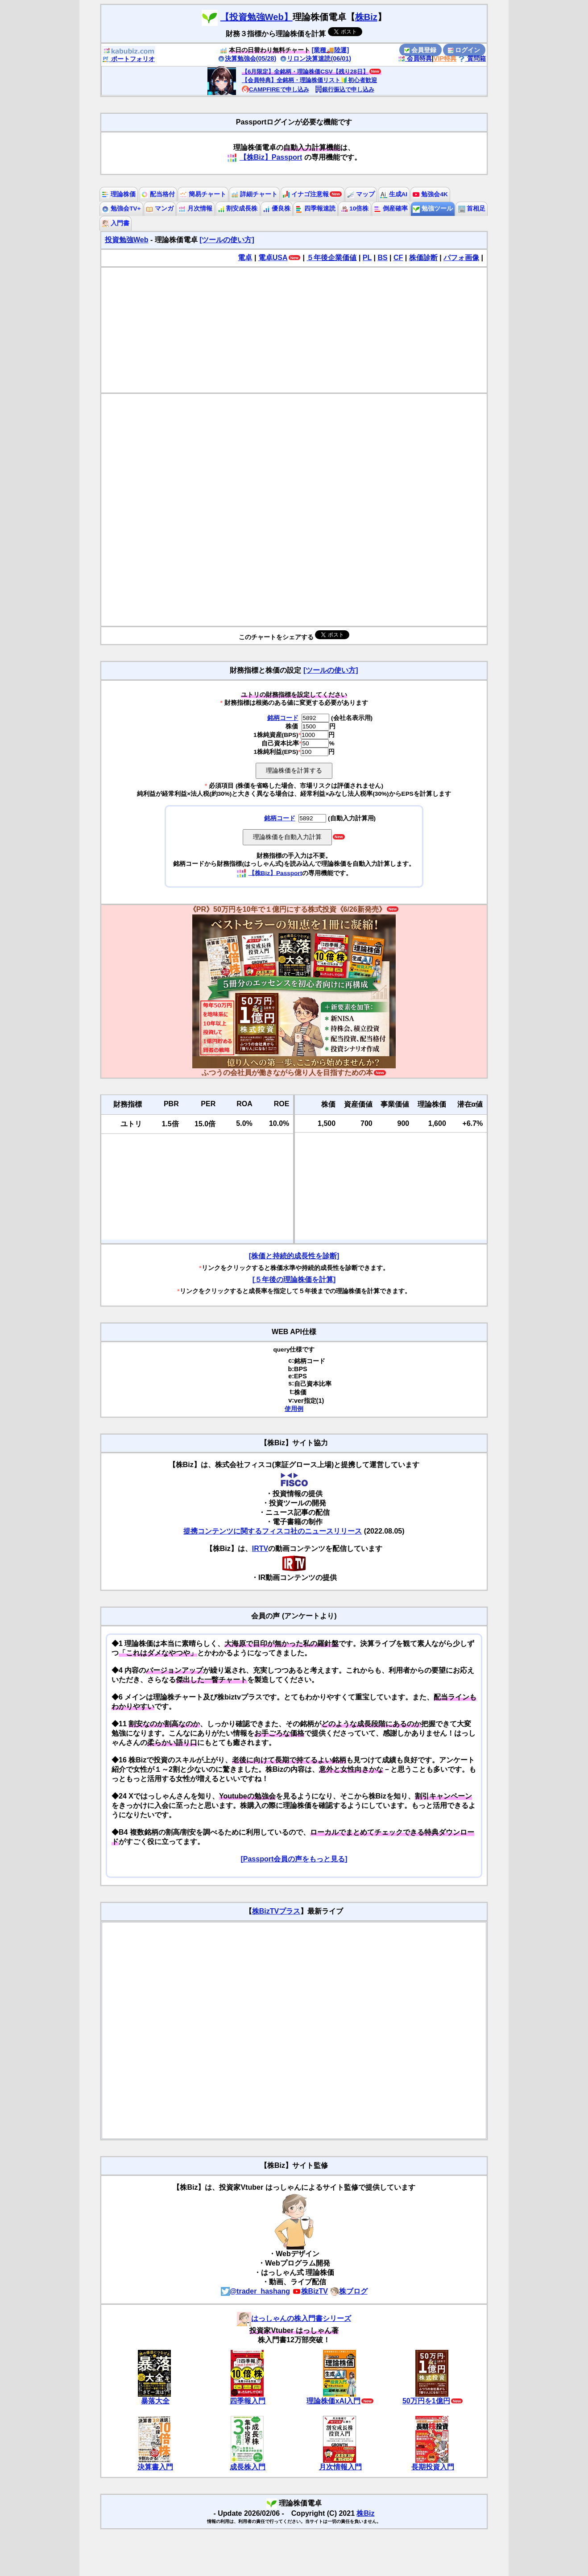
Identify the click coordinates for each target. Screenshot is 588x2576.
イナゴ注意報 (306, 194)
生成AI (393, 194)
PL (367, 257)
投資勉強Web (126, 240)
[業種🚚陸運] (330, 50)
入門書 (115, 223)
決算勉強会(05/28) (247, 58)
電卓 (245, 257)
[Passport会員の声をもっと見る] (293, 1859)
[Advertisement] (294, 330)
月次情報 (195, 208)
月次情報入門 (340, 2467)
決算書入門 (155, 2467)
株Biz (366, 17)
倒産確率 (391, 208)
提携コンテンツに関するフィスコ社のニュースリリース (272, 1531)
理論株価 (119, 194)
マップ (361, 194)
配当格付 (158, 194)
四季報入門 (247, 2401)
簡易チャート (203, 194)
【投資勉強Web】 (256, 17)
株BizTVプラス (276, 1911)
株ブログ (349, 2291)
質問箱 (472, 58)
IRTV (260, 1548)
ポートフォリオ (128, 58)
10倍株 (355, 208)
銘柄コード (282, 718)
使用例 (294, 1409)
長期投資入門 (432, 2467)
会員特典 (415, 58)
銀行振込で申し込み (344, 89)
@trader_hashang (255, 2291)
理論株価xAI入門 (333, 2401)
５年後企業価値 (331, 257)
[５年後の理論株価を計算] (294, 1279)
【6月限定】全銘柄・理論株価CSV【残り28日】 (305, 71)
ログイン (464, 50)
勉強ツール (433, 208)
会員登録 (420, 50)
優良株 (276, 208)
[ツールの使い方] (226, 240)
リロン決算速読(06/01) (315, 58)
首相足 (472, 208)
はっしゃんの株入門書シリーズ (294, 2318)
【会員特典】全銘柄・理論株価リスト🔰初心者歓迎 (309, 80)
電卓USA (273, 257)
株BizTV (310, 2291)
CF (398, 257)
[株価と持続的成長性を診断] (294, 1256)
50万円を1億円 (426, 2401)
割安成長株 (238, 208)
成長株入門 (247, 2467)
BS (382, 257)
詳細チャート (254, 194)
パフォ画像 (461, 257)
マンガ (160, 208)
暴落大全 (155, 2401)
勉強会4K (430, 194)
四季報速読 (315, 208)
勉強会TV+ (121, 208)
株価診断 (423, 257)
